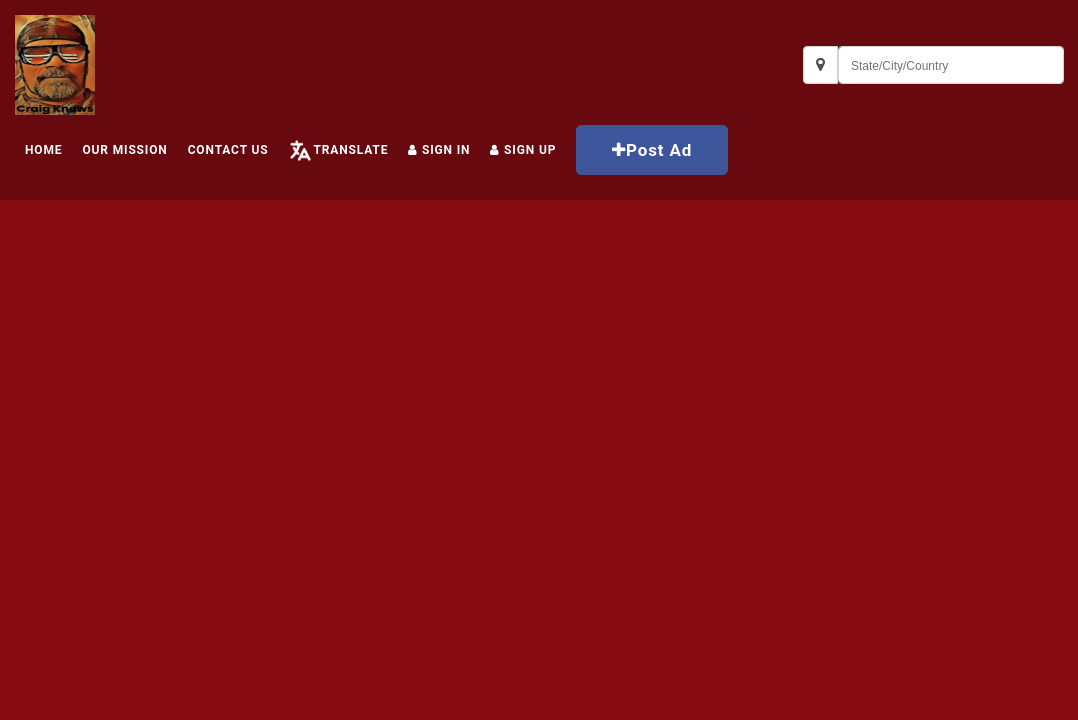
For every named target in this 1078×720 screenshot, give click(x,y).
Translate (350, 150)
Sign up (523, 150)
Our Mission (124, 150)
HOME (43, 150)
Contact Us (228, 150)
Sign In (439, 150)
